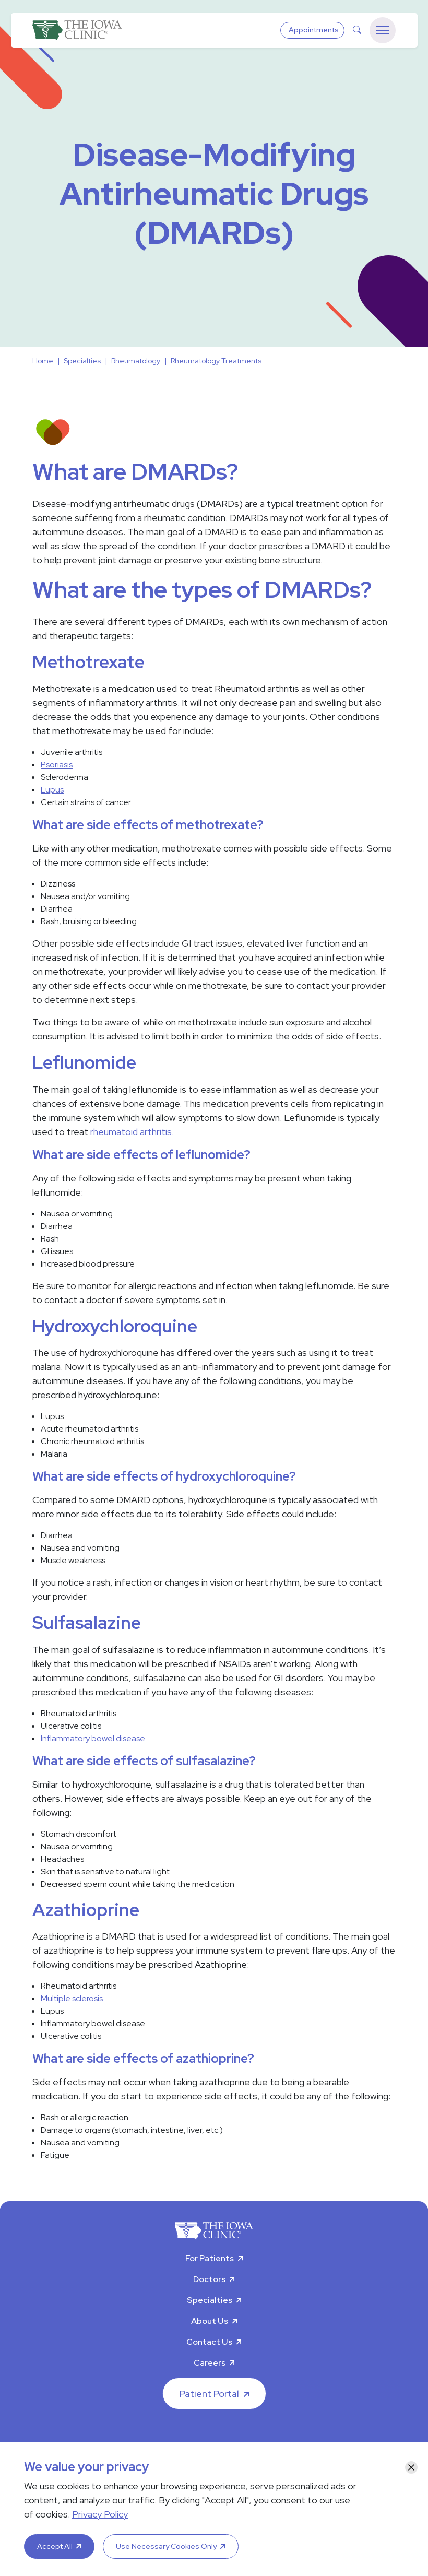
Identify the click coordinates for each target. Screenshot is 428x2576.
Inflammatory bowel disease (93, 1738)
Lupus (52, 789)
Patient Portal (209, 2394)
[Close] (411, 2467)
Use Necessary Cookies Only (166, 2546)
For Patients (209, 2258)
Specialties (209, 2300)
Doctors (209, 2279)
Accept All (55, 2546)
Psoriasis (57, 764)
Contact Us (209, 2341)
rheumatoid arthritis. (131, 1132)
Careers (209, 2362)
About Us (209, 2320)
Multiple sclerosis (72, 1998)
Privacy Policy (100, 2514)
